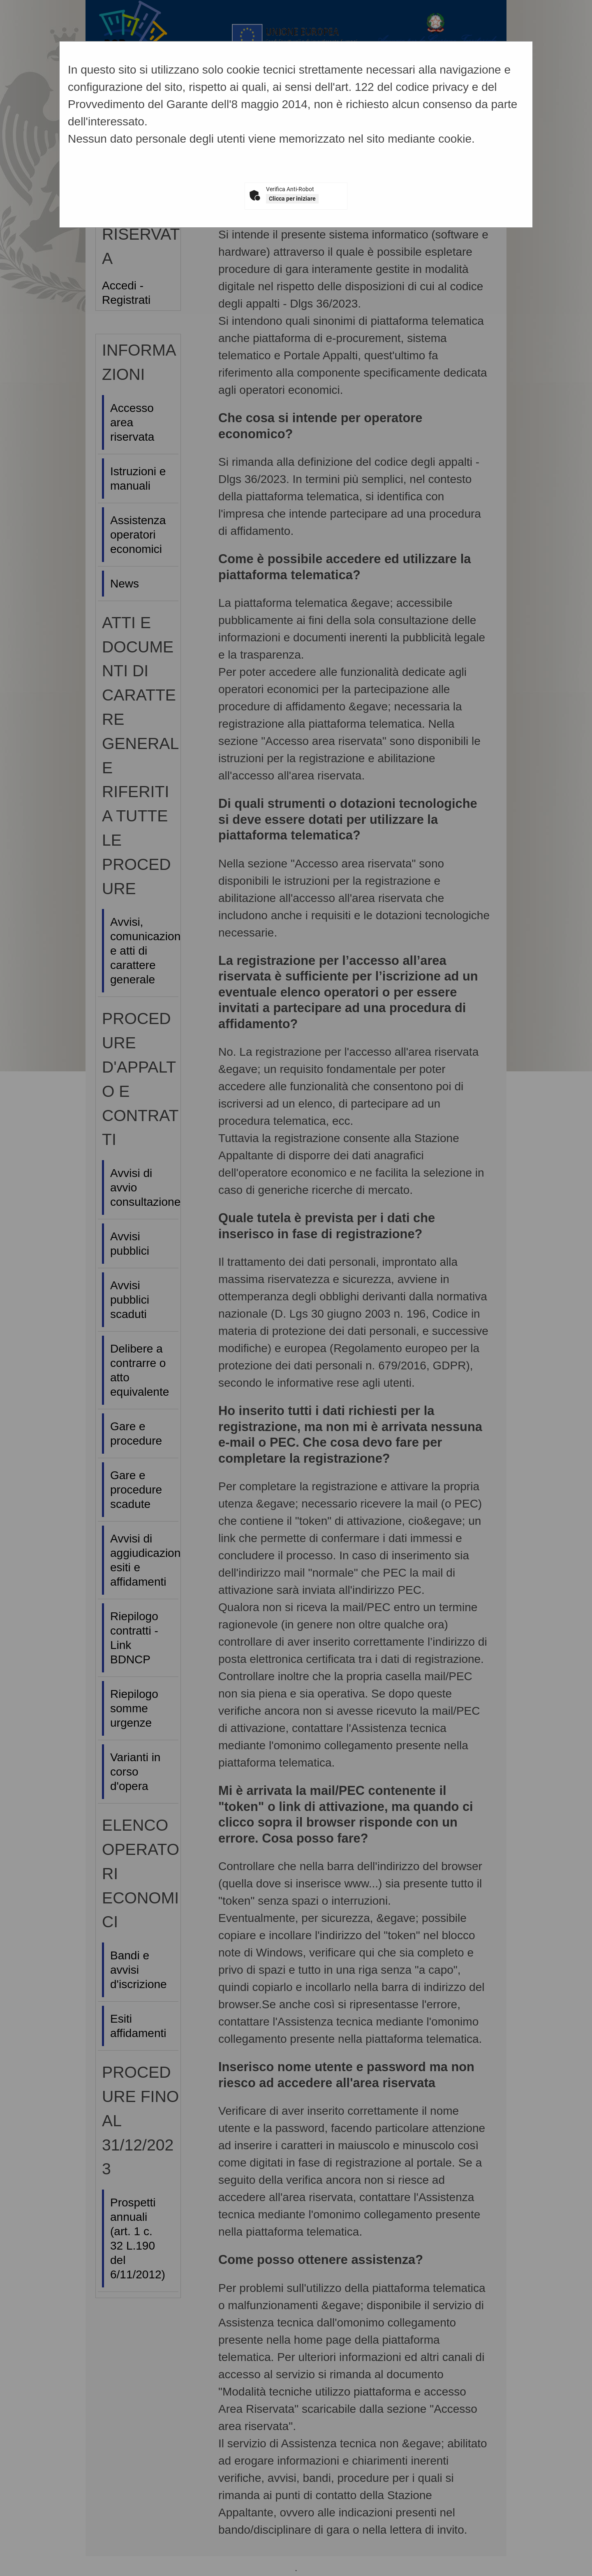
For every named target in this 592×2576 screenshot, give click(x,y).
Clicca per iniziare (292, 198)
